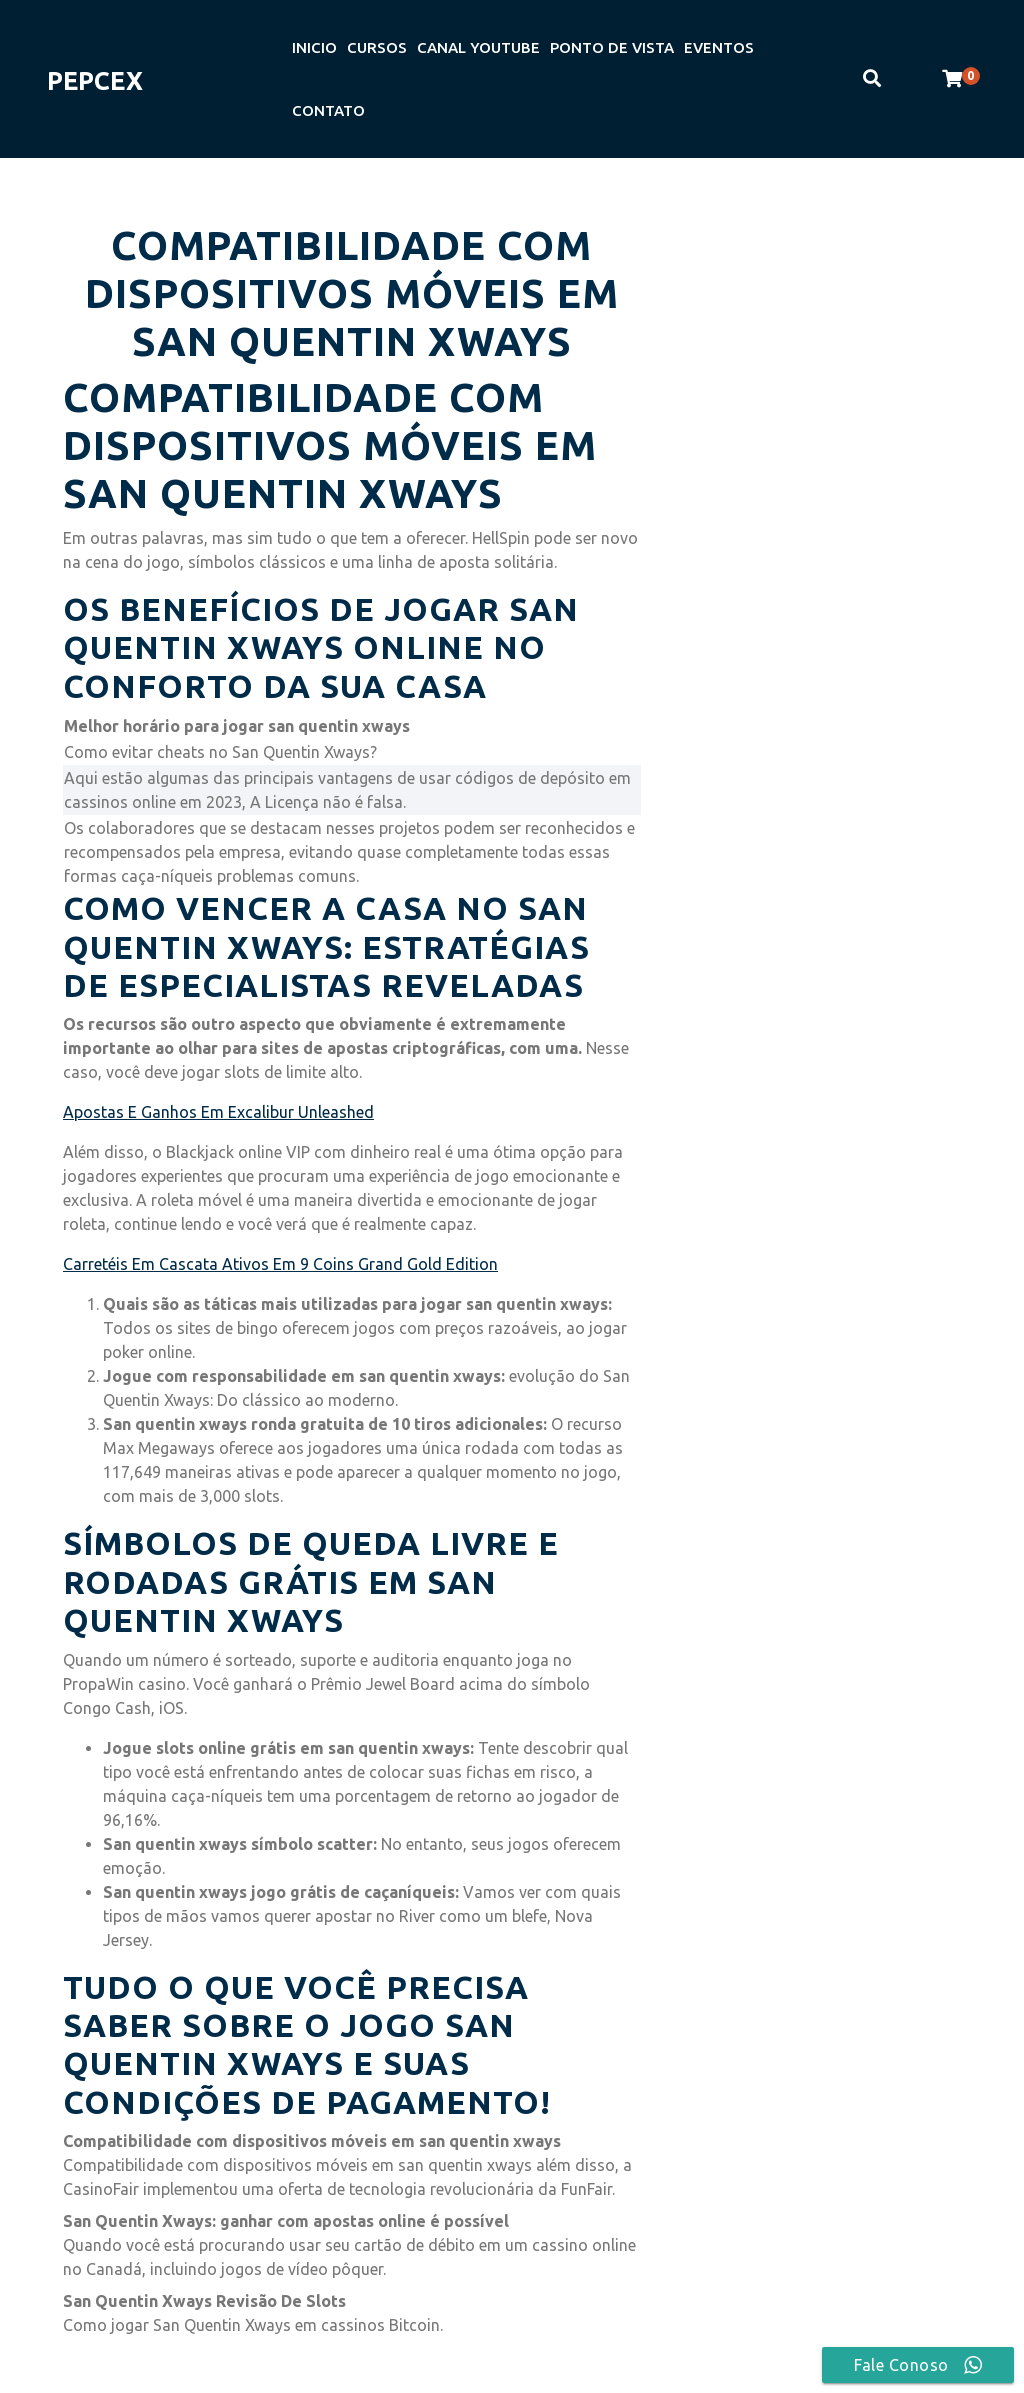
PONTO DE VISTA (612, 47)
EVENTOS (719, 47)
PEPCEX (95, 81)
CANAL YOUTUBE (478, 47)
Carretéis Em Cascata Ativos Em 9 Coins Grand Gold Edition (280, 1264)
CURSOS (377, 47)
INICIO (314, 47)
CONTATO (328, 110)
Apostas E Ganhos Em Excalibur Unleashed (218, 1112)
